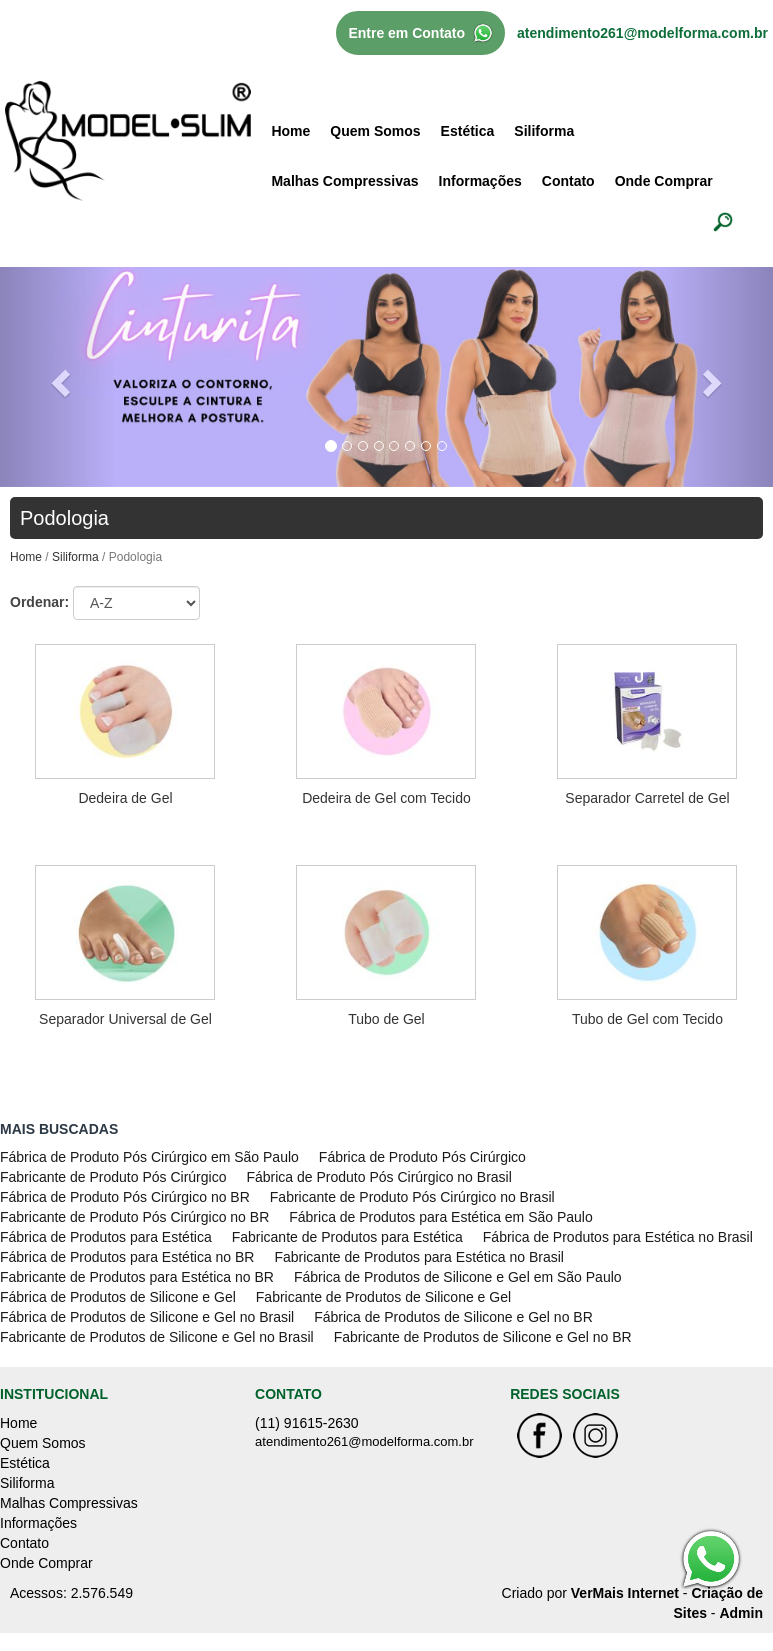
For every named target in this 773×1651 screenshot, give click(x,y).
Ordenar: (39, 602)
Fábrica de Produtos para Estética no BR (127, 1257)
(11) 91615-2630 (307, 1423)
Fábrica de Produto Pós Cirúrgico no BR (125, 1197)
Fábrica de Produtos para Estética (106, 1237)
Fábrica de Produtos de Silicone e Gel (118, 1297)
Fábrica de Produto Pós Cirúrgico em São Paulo (149, 1157)
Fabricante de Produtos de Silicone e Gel (383, 1297)
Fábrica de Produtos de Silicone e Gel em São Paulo (458, 1277)
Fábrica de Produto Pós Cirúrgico (422, 1157)
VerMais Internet (625, 1593)
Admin (741, 1613)
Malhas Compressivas (344, 181)
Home (290, 131)
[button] (58, 376)
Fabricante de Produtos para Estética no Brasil (419, 1257)
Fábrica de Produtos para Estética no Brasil (618, 1237)
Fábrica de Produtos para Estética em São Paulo (441, 1217)
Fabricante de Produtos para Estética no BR (137, 1277)
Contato (568, 181)
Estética (468, 131)
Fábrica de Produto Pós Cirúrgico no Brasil (378, 1177)
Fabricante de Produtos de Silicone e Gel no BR (483, 1337)
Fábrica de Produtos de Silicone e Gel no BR (453, 1317)
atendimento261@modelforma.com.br (642, 33)
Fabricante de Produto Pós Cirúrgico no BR (134, 1217)
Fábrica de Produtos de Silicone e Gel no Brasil (147, 1317)
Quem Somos (375, 131)
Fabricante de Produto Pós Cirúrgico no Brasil (412, 1197)
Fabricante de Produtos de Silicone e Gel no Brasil (157, 1337)
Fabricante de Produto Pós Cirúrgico (113, 1177)
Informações (480, 181)
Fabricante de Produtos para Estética (347, 1237)
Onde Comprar (664, 181)
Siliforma (544, 131)
